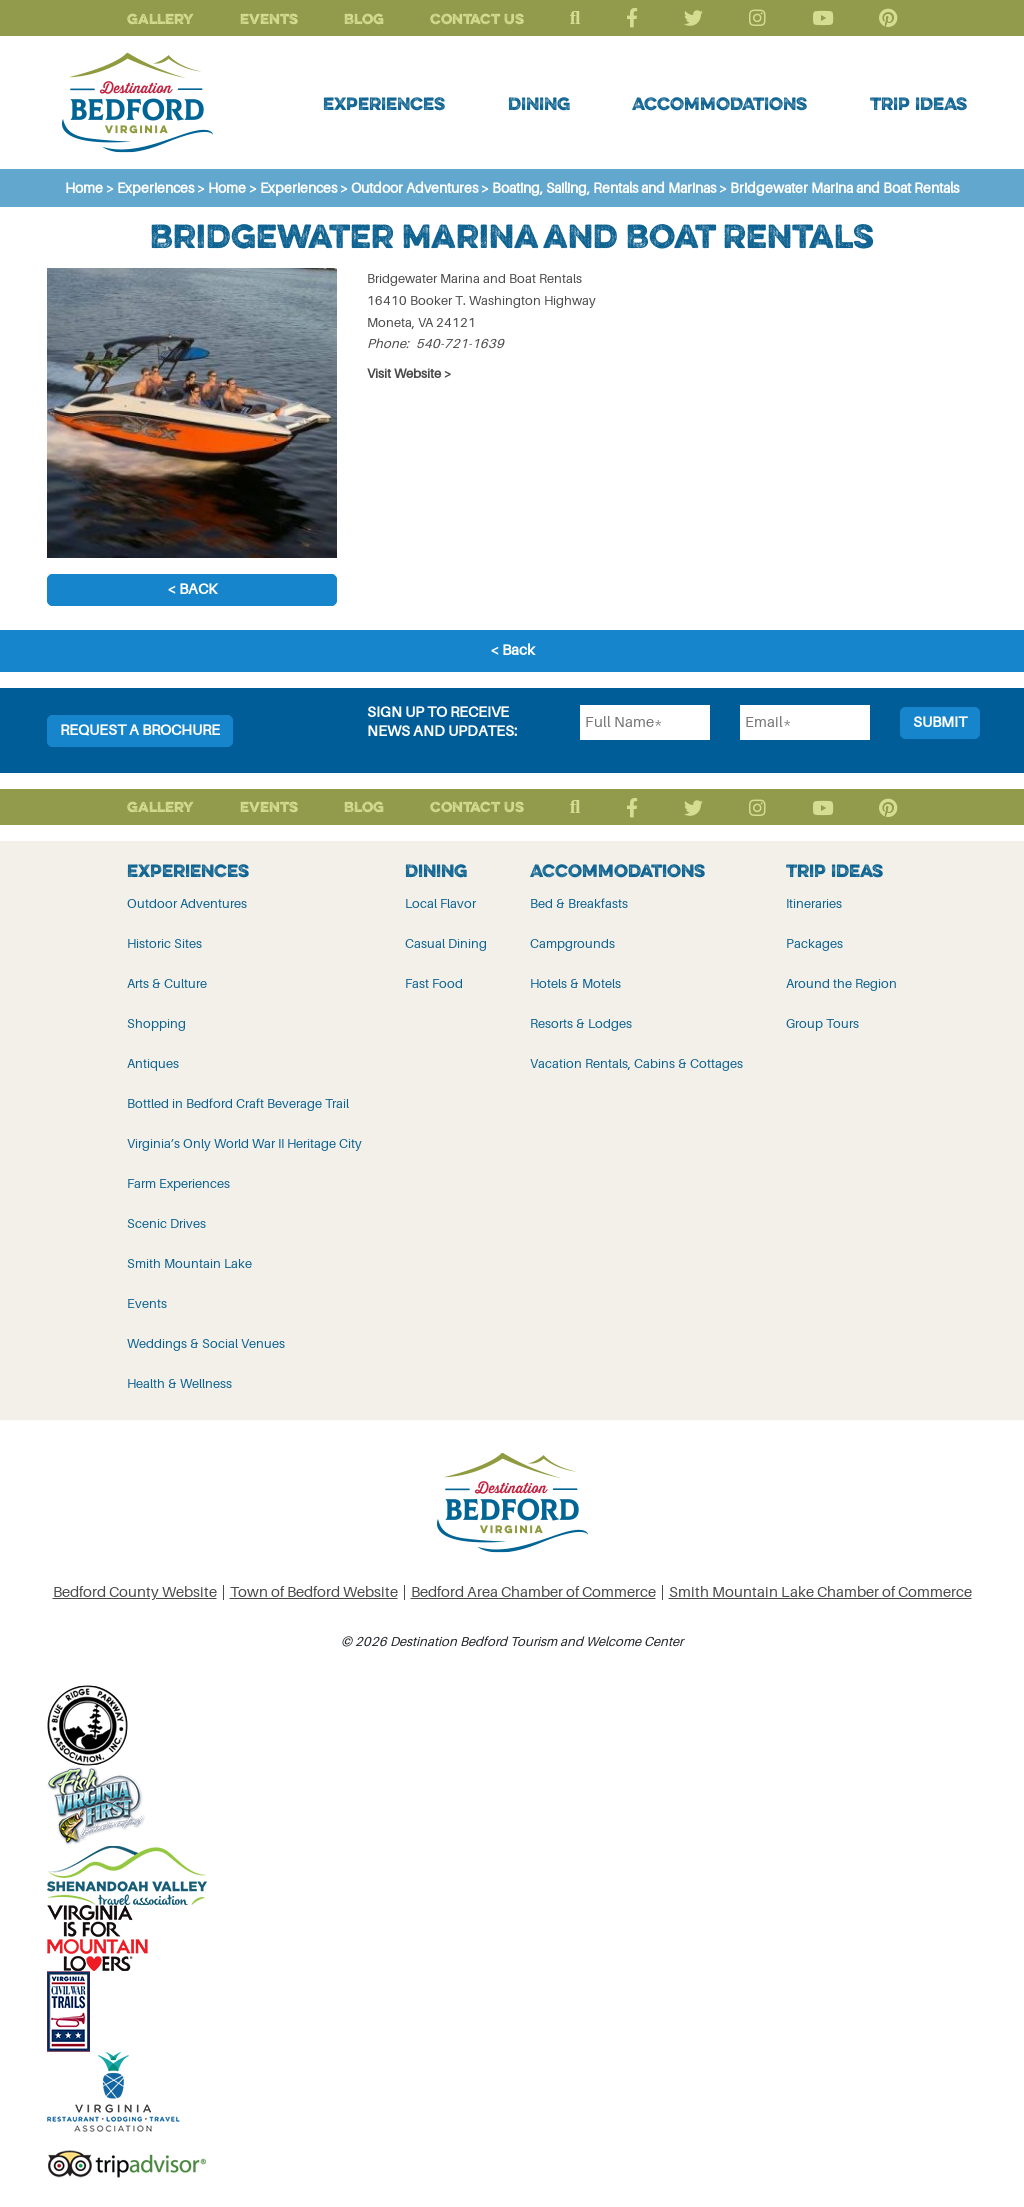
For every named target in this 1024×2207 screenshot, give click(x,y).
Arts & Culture (167, 983)
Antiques (153, 1063)
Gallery (160, 18)
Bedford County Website (135, 1592)
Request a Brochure (140, 730)
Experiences (384, 103)
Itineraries (814, 903)
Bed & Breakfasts (579, 903)
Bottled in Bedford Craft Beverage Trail (238, 1103)
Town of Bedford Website (314, 1592)
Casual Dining (446, 943)
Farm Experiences (178, 1183)
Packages (814, 943)
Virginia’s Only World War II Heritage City (244, 1143)
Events (269, 18)
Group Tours (822, 1023)
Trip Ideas (918, 103)
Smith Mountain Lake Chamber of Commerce (820, 1592)
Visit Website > (409, 373)
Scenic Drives (166, 1223)
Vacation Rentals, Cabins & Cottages (636, 1063)
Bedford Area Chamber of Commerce (533, 1592)
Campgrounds (572, 943)
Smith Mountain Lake (189, 1263)
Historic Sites (164, 943)
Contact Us (477, 18)
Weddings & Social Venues (206, 1343)
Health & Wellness (179, 1383)
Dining (539, 103)
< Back (192, 589)
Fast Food (434, 983)
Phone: (388, 343)
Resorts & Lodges (581, 1023)
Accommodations (719, 103)
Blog (364, 18)
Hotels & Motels (575, 983)
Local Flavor (440, 903)
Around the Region (841, 983)
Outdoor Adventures (187, 903)
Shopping (156, 1023)
